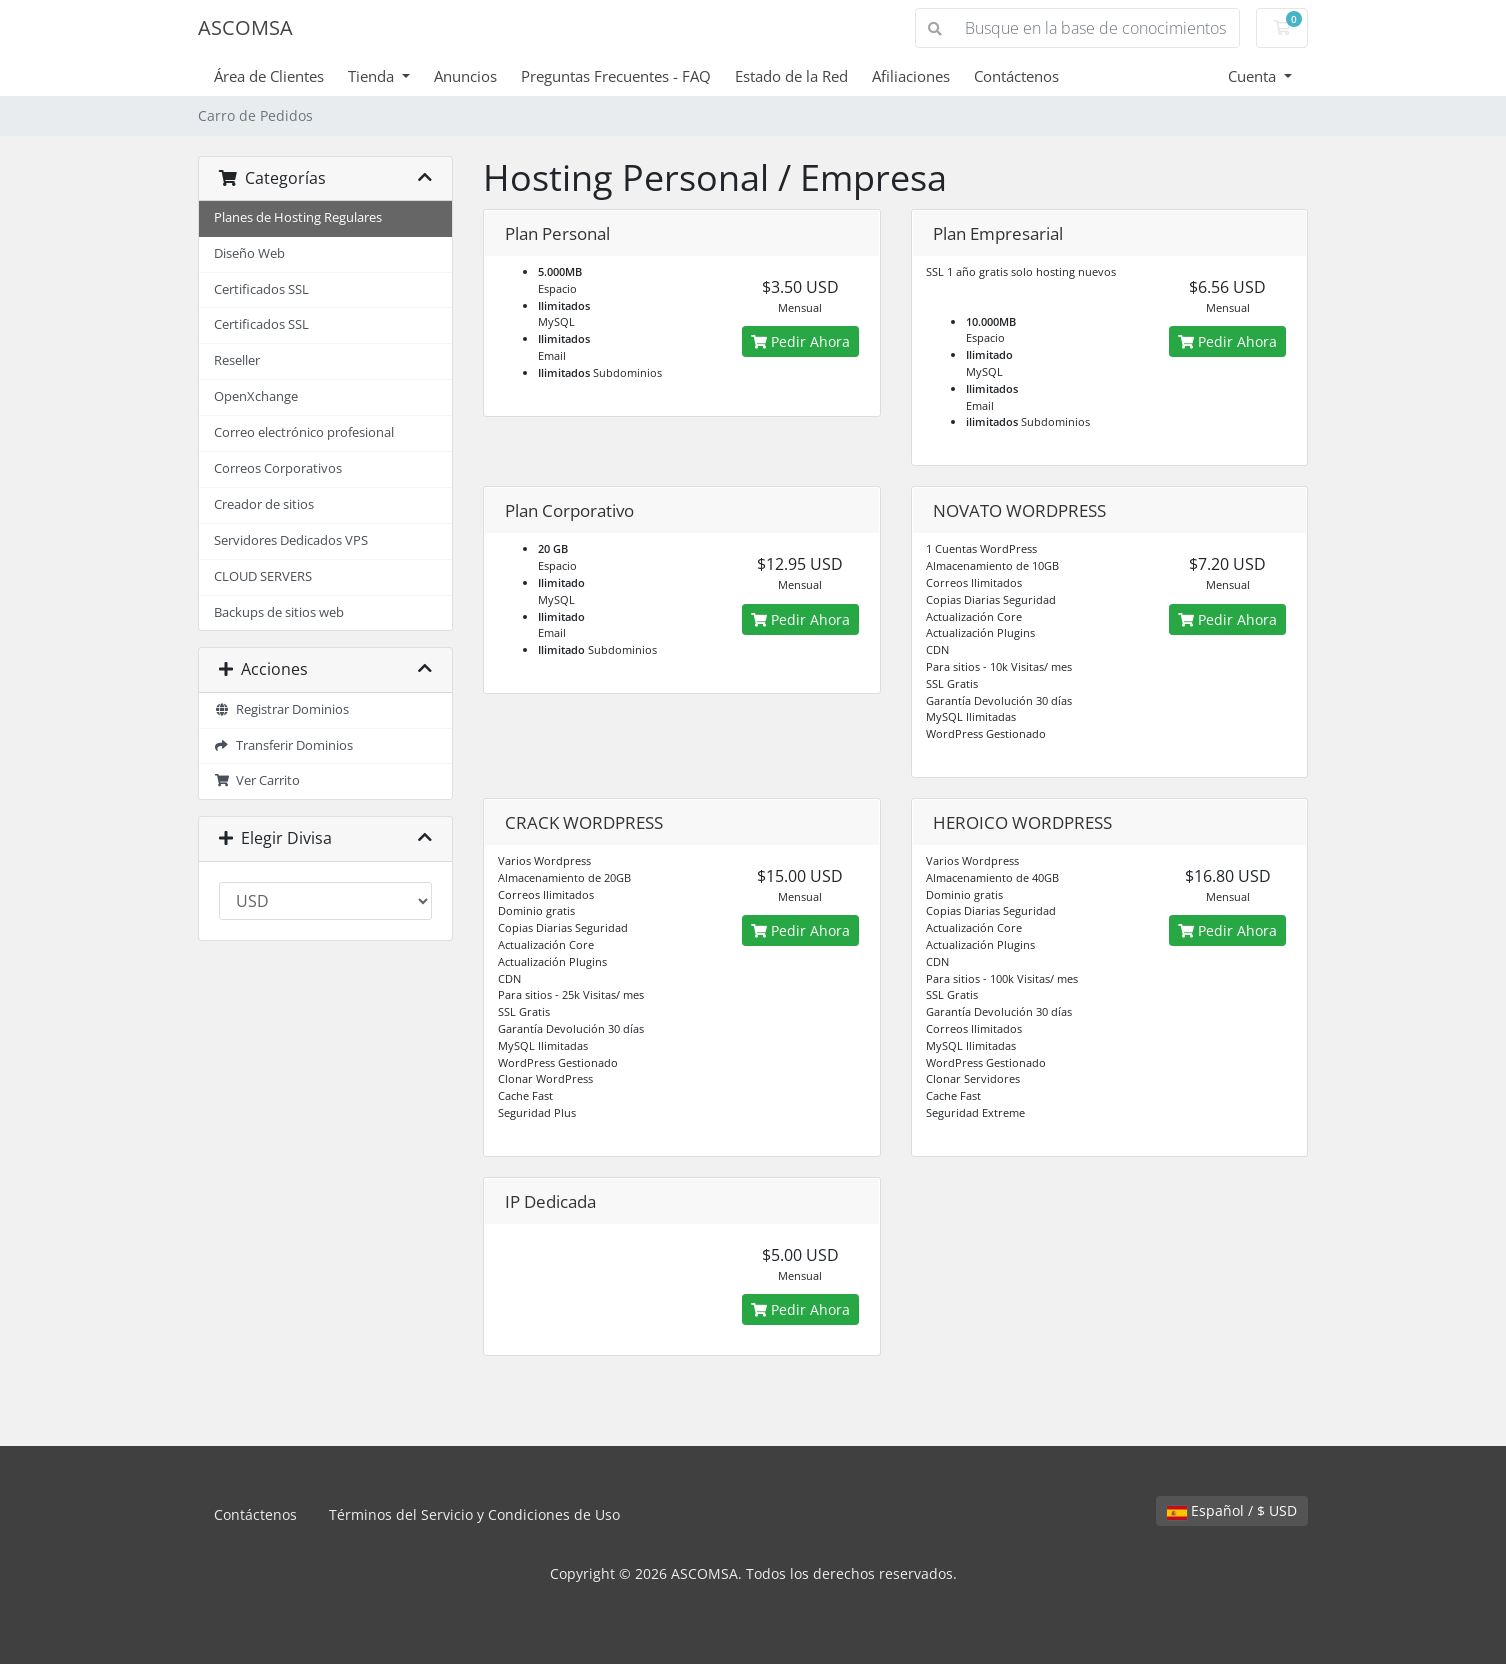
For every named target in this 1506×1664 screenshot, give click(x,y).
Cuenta (1254, 76)
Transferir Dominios (283, 745)
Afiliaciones (911, 76)
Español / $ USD (1232, 1510)
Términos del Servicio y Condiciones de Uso (474, 1514)
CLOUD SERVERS (263, 576)
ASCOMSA (245, 27)
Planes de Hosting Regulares (298, 217)
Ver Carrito (257, 780)
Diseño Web (249, 253)
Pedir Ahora (800, 341)
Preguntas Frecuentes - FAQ (616, 76)
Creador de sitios (264, 504)
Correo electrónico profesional (304, 432)
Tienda (373, 76)
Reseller (237, 360)
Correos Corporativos (278, 468)
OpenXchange (256, 396)
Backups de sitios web (279, 612)
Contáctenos (1016, 76)
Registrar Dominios (281, 709)
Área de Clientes (269, 76)
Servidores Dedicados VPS (291, 540)
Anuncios (465, 76)
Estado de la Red (791, 76)
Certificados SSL (261, 289)
